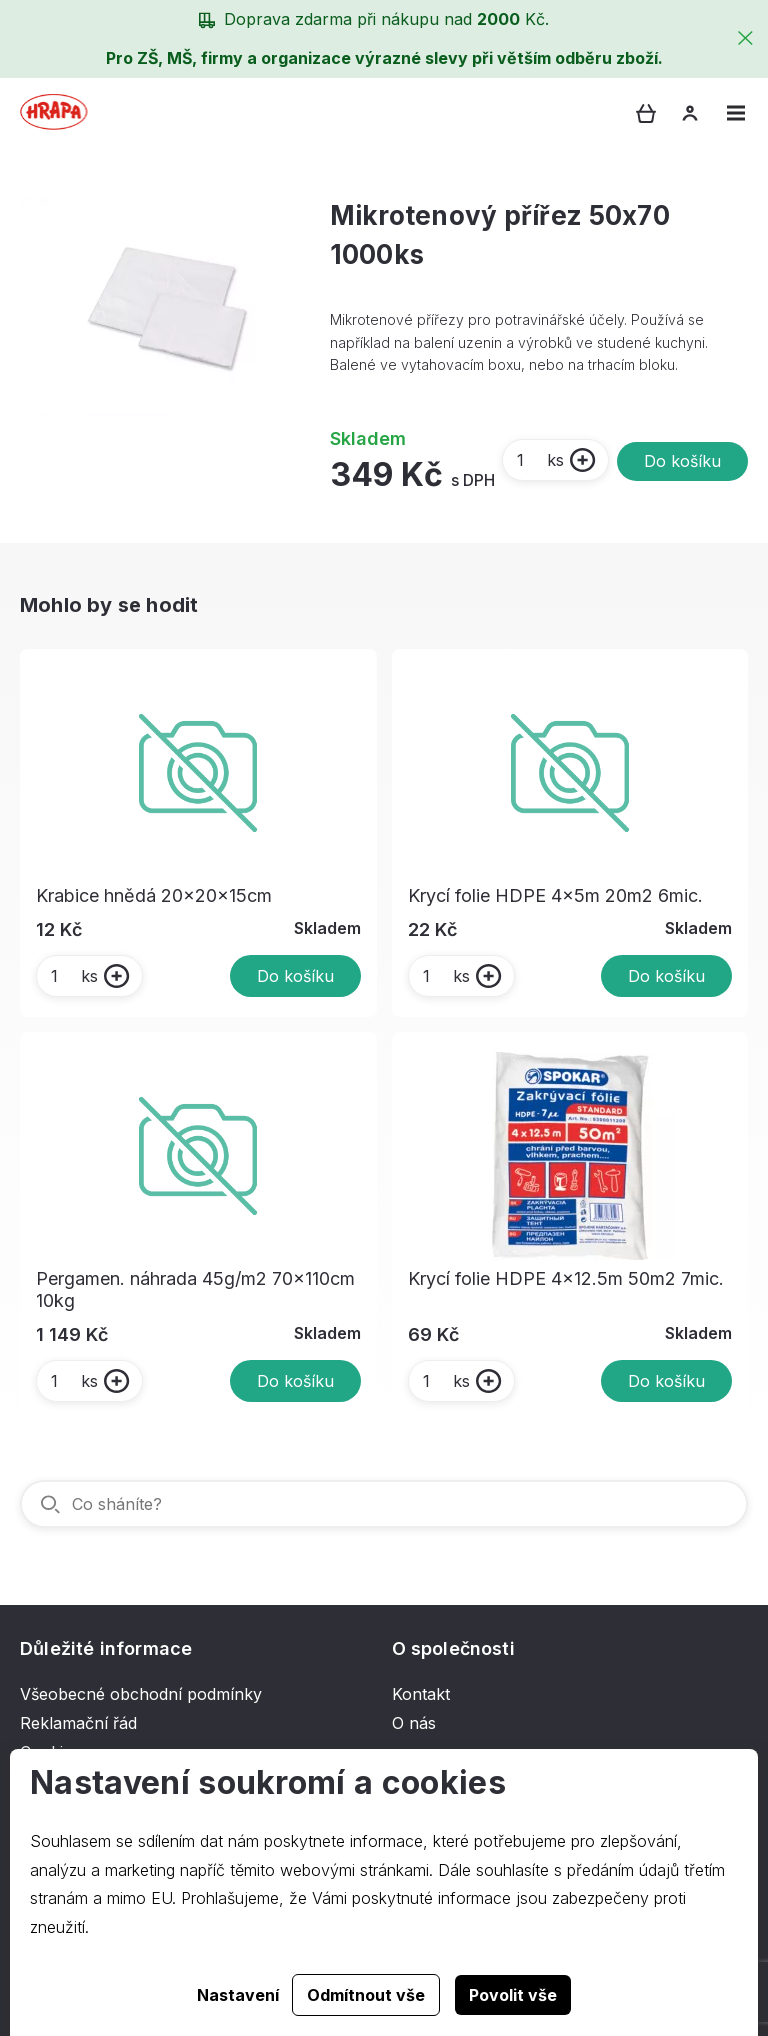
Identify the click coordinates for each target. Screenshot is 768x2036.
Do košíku (682, 461)
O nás (414, 1723)
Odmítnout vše (366, 1995)
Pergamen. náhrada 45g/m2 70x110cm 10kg (195, 1289)
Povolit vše (513, 1995)
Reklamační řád (78, 1723)
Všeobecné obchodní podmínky (141, 1694)
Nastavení (238, 1995)
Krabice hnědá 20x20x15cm (154, 895)
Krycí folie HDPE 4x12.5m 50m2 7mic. (566, 1278)
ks (539, 460)
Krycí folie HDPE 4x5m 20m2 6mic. (555, 895)
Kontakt (421, 1694)
